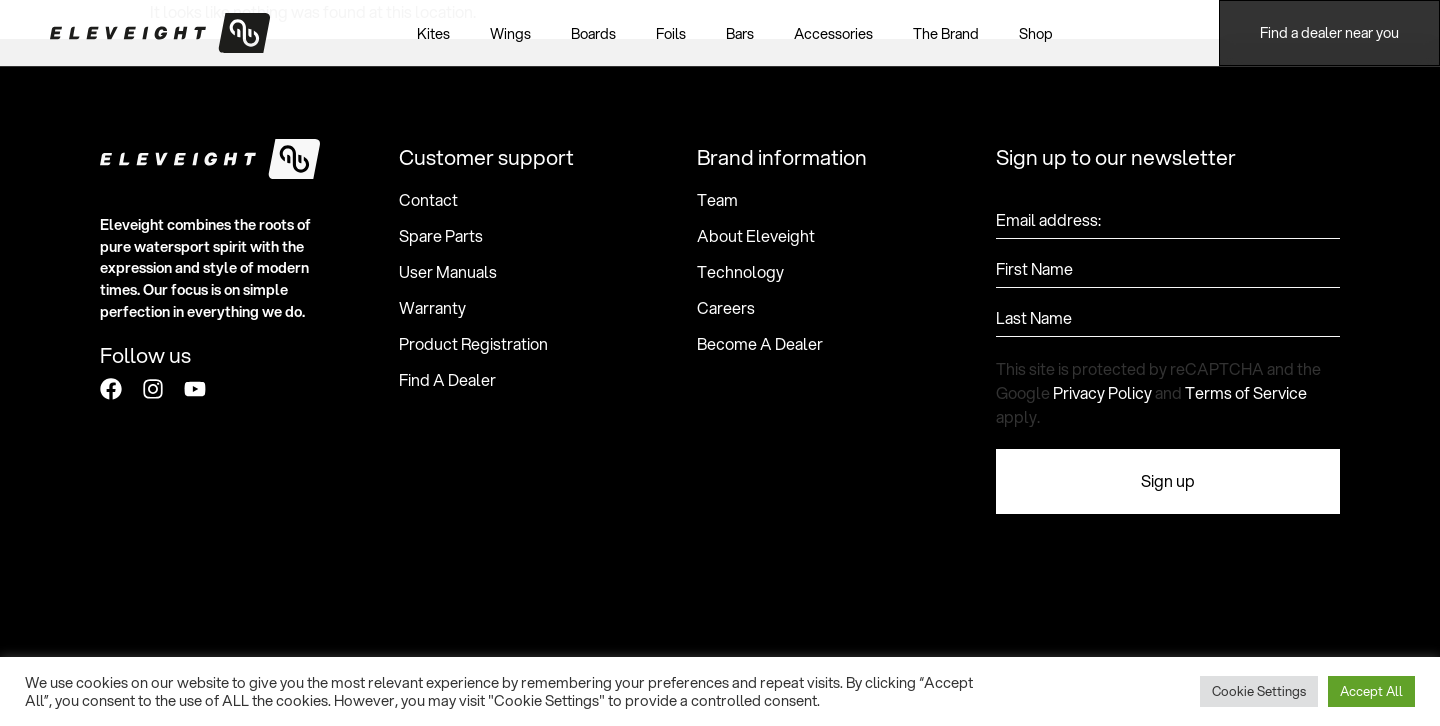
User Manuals (448, 272)
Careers (726, 308)
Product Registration (473, 344)
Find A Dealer (447, 380)
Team (717, 200)
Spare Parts (441, 236)
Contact (428, 200)
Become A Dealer (760, 344)
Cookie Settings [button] (1259, 691)
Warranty (432, 308)
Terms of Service (1246, 392)
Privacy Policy (1102, 392)
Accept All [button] (1371, 691)
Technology (740, 272)
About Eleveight (756, 236)
